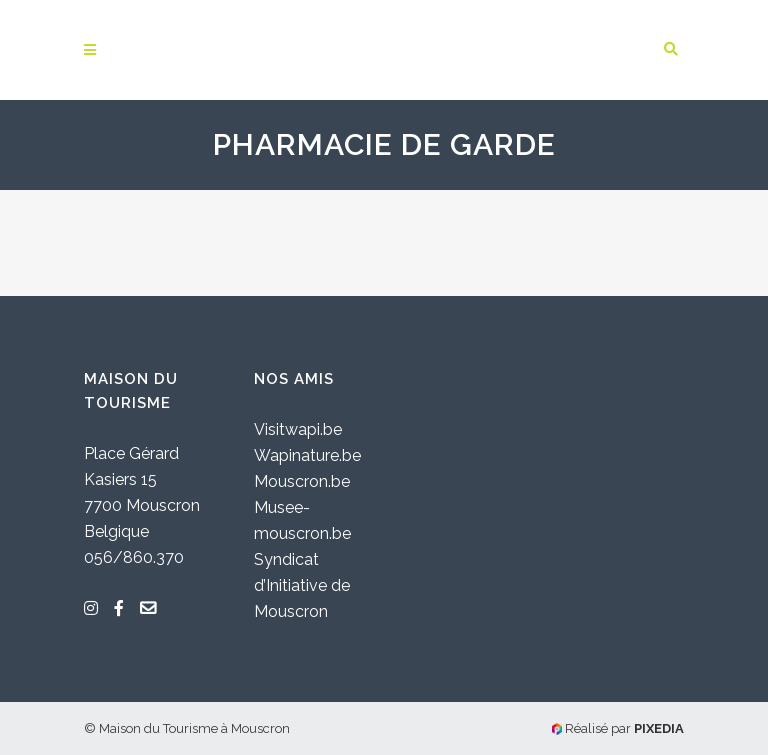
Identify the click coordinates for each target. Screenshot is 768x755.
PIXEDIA (659, 728)
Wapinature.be (307, 455)
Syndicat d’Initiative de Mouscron (302, 585)
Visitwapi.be (298, 429)
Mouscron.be (302, 481)
